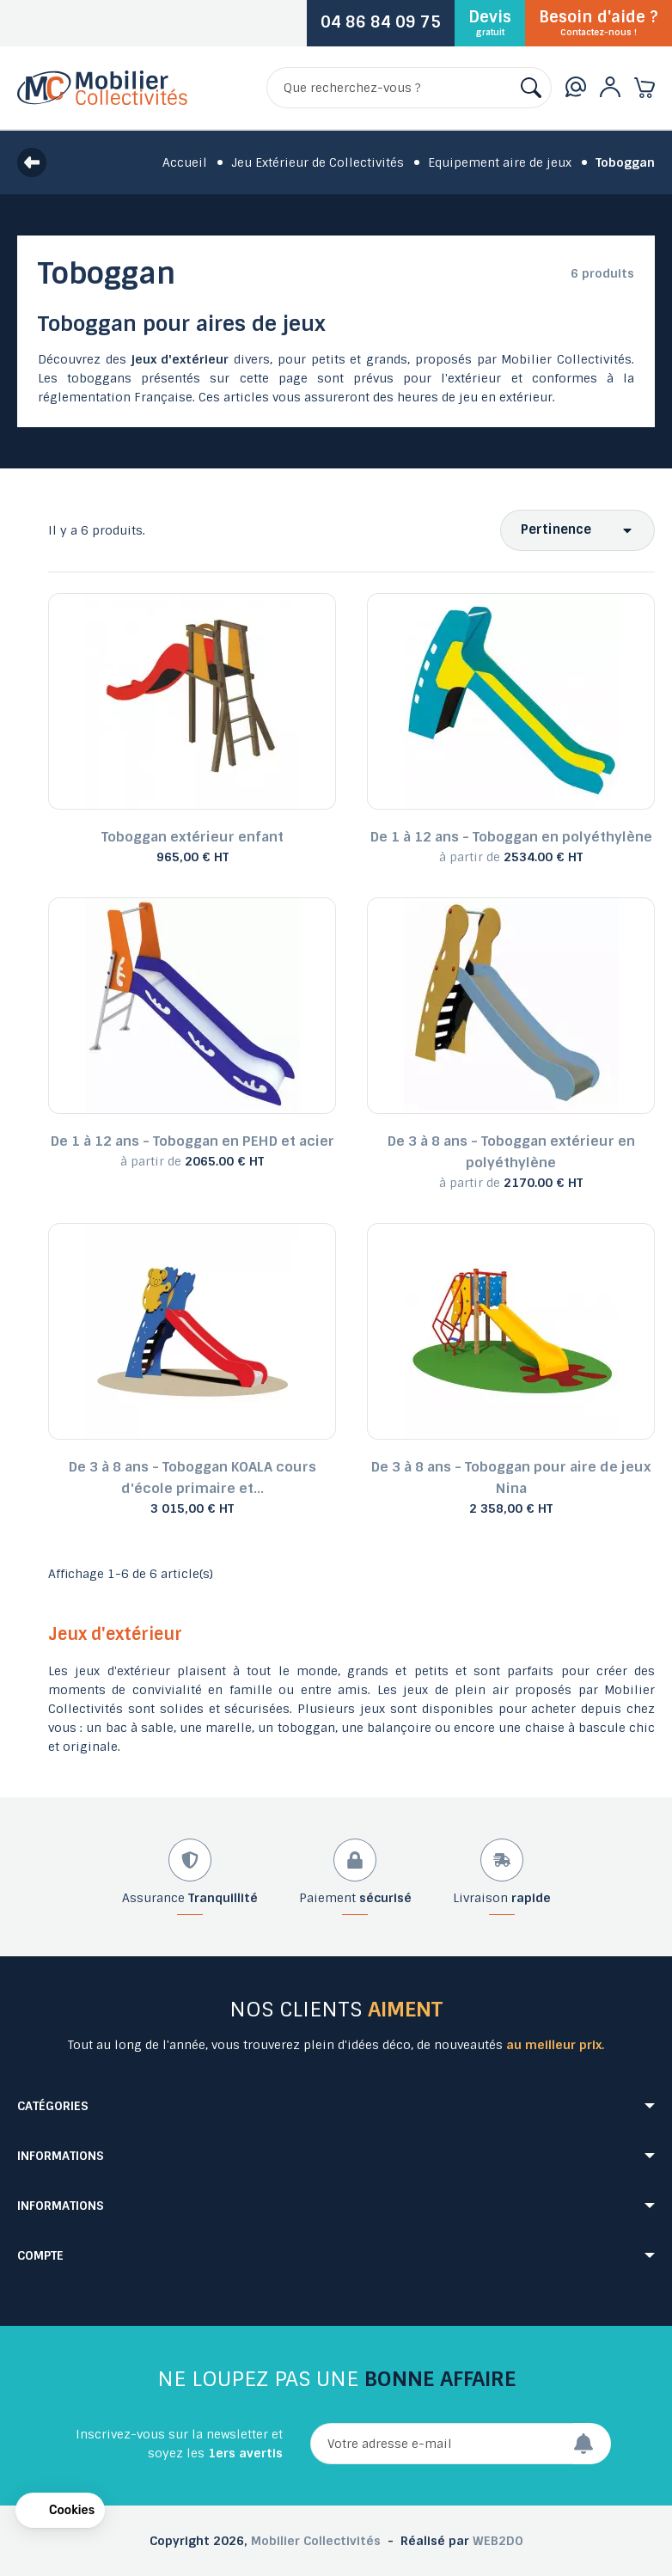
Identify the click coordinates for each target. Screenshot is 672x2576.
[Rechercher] (409, 87)
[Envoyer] (592, 2443)
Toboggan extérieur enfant (192, 837)
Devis (489, 22)
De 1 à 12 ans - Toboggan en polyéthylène (511, 837)
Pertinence (556, 529)
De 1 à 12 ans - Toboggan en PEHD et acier (192, 1141)
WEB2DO (498, 2540)
